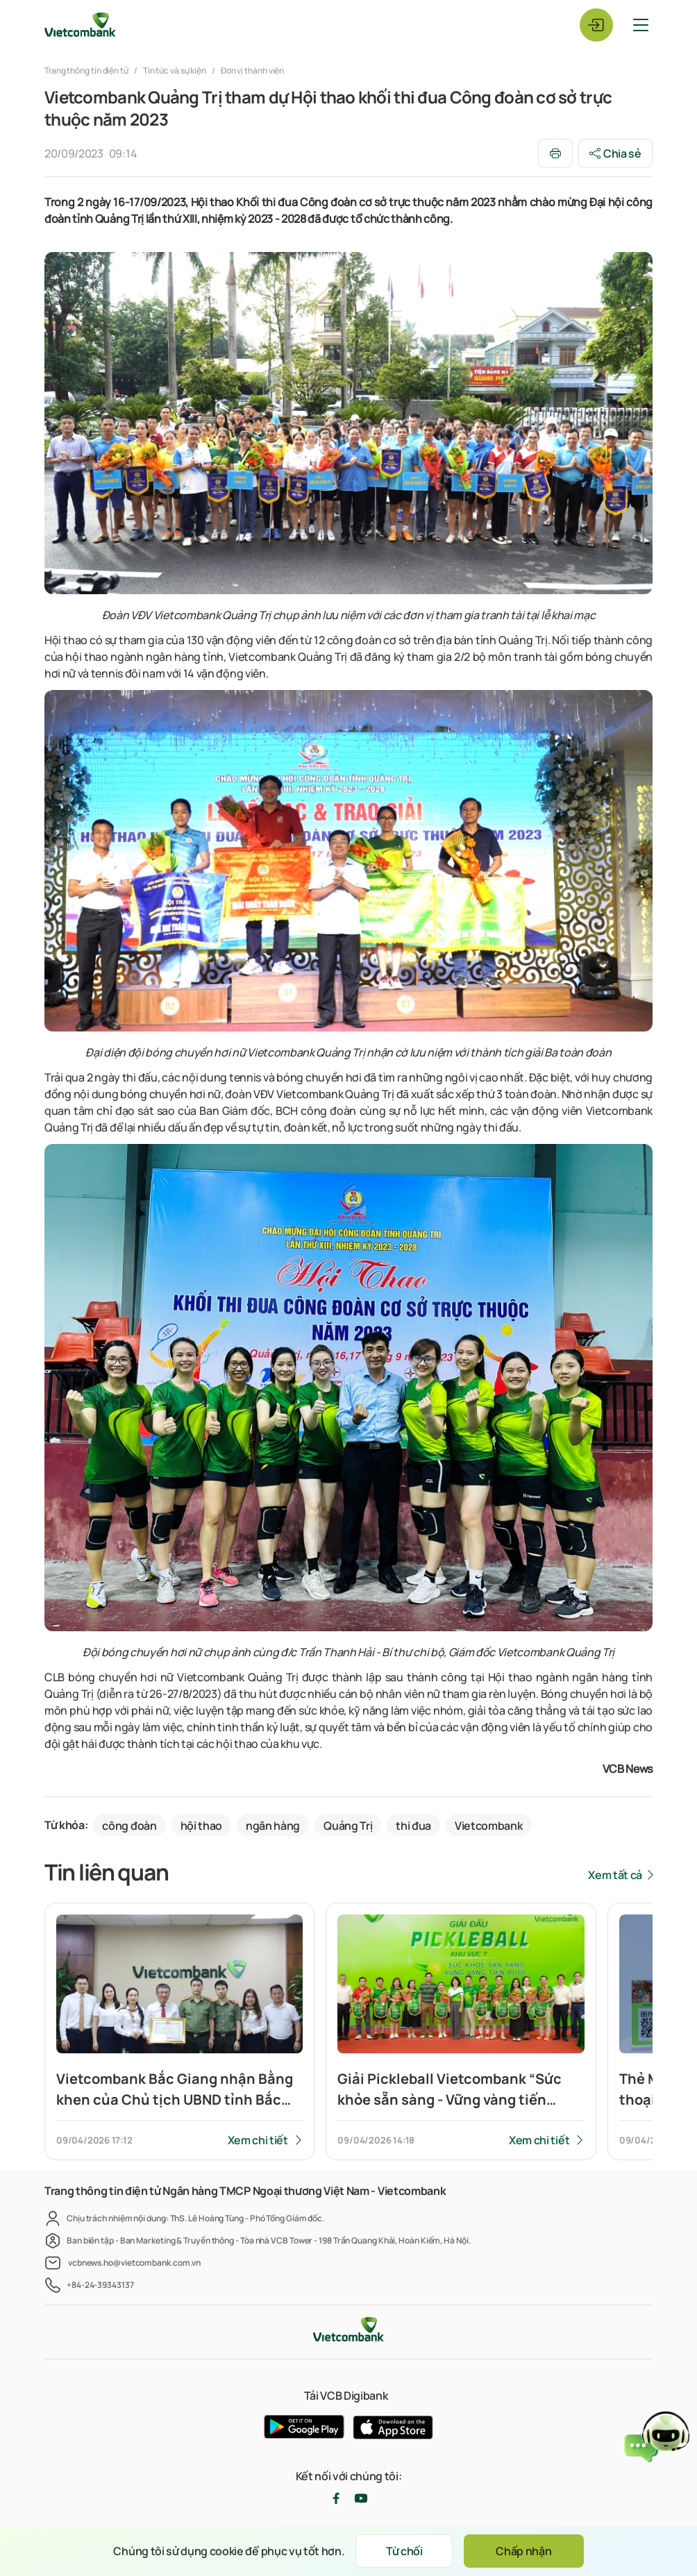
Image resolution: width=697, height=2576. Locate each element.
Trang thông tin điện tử (87, 70)
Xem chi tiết (258, 2140)
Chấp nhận (523, 2551)
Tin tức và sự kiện (174, 70)
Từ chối (404, 2551)
